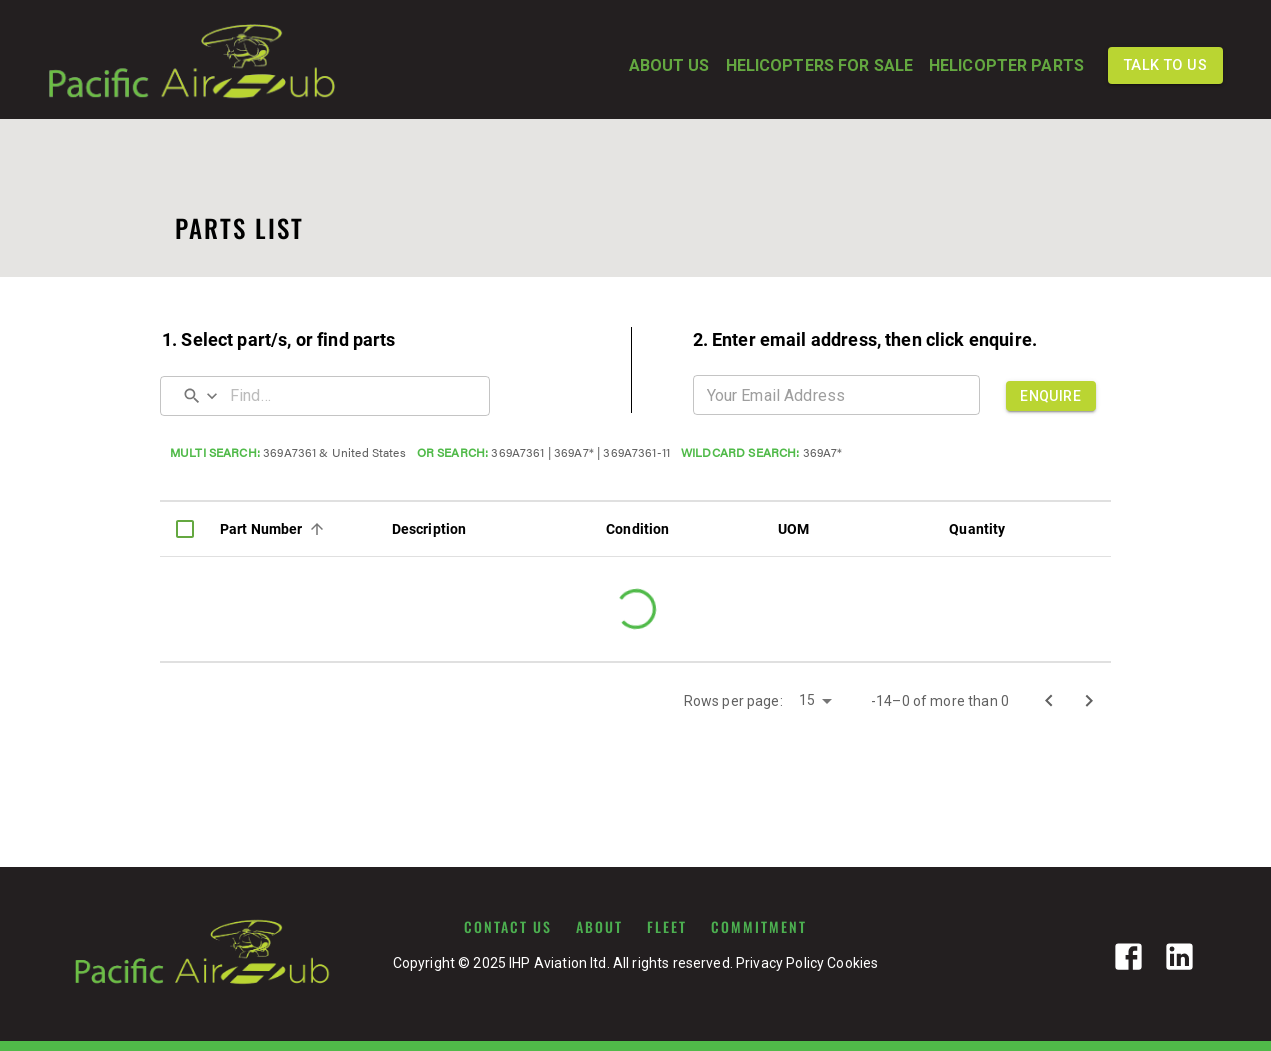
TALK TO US (1165, 65)
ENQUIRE (1051, 396)
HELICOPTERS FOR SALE (819, 66)
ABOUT (599, 927)
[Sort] (317, 529)
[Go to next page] (1089, 701)
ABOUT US (669, 66)
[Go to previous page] (1049, 701)
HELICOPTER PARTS (1006, 66)
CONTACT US (508, 927)
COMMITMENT (759, 927)
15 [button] (807, 700)
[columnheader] (185, 529)
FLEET (667, 927)
